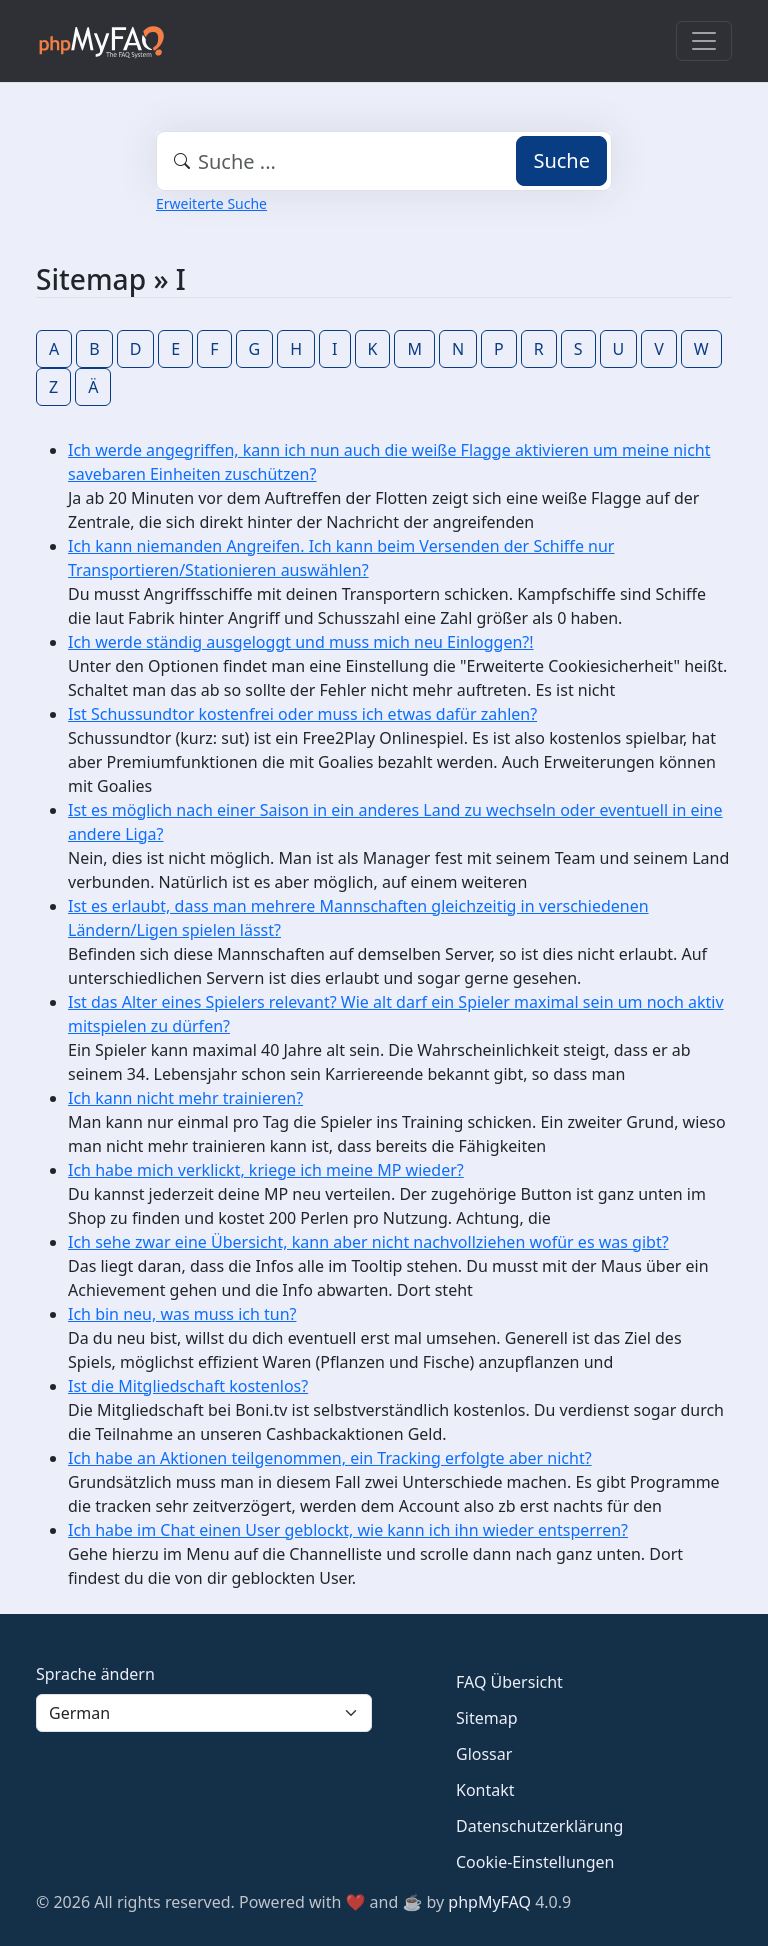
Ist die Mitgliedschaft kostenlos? (188, 1386)
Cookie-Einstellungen (535, 1862)
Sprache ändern (95, 1674)
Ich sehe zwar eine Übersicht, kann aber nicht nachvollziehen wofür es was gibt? (368, 1242)
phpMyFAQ (489, 1902)
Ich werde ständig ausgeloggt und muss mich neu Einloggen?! (301, 642)
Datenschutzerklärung (539, 1826)
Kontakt (485, 1790)
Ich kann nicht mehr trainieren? (185, 1098)
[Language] (204, 1713)
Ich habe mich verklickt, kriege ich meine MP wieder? (266, 1170)
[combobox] (384, 161)
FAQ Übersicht (509, 1682)
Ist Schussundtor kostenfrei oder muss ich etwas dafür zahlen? (302, 714)
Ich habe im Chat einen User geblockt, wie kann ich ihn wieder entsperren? (348, 1530)
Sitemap (487, 1718)
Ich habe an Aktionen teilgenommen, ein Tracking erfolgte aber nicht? (330, 1458)
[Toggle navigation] (704, 41)
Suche (561, 160)
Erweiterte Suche (211, 203)
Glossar (484, 1754)
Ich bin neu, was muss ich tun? (182, 1314)
